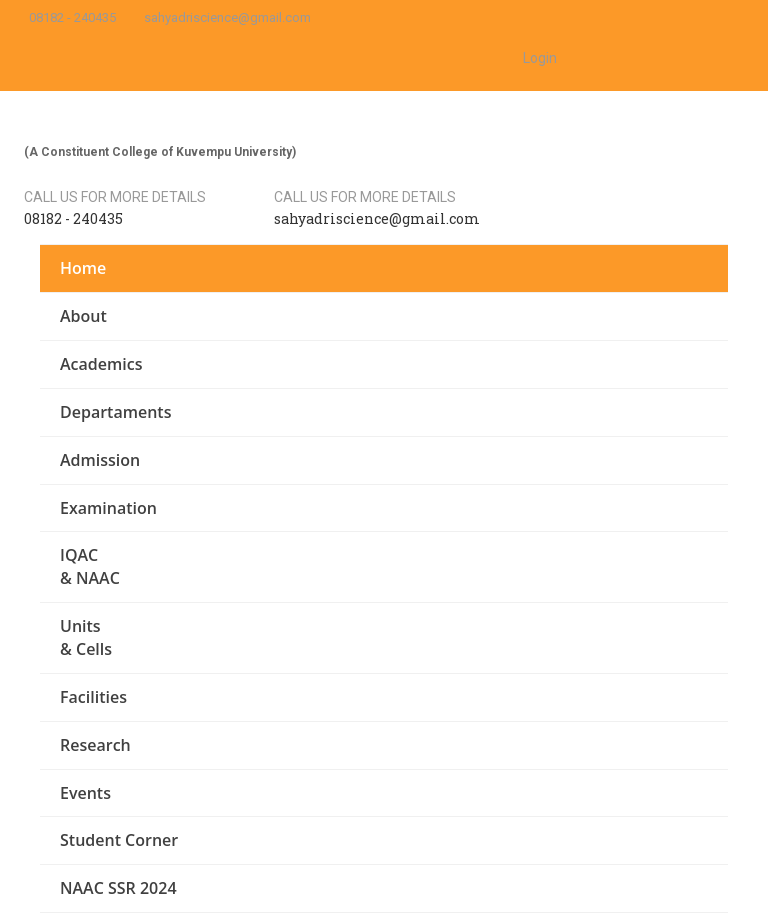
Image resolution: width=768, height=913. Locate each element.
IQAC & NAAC (90, 566)
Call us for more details (115, 197)
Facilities (93, 697)
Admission (100, 460)
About (83, 316)
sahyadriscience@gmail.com (227, 17)
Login (540, 58)
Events (85, 793)
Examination (108, 508)
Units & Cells (86, 637)
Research (95, 745)
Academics (101, 364)
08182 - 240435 (72, 17)
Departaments (115, 412)
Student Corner (119, 840)
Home (83, 268)
